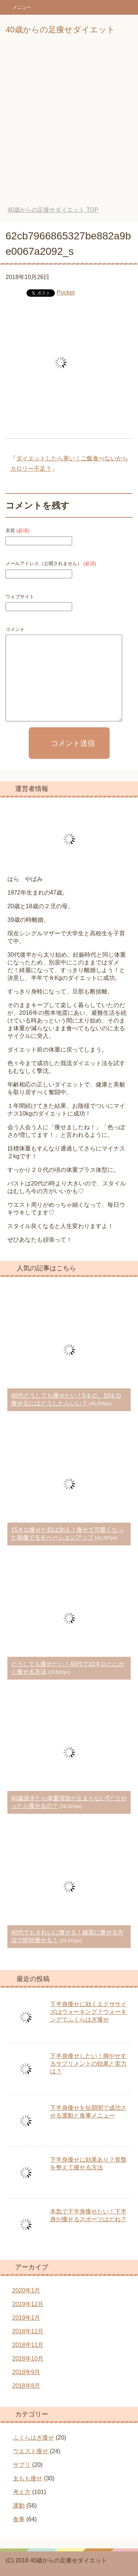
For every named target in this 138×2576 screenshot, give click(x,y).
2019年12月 (27, 2304)
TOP (52, 210)
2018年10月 (27, 2358)
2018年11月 (27, 2345)
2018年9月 (26, 2372)
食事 (19, 2519)
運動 (19, 2505)
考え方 (22, 2492)
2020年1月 (26, 2290)
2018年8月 (26, 2386)
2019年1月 (26, 2318)
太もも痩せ (27, 2478)
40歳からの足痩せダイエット (60, 29)
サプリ (22, 2465)
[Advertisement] (69, 126)
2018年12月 (27, 2331)
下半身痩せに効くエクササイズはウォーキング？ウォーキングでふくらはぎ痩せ (88, 2012)
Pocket (66, 292)
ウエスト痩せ (30, 2451)
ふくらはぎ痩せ (33, 2437)
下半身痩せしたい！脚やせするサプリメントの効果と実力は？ (88, 2063)
